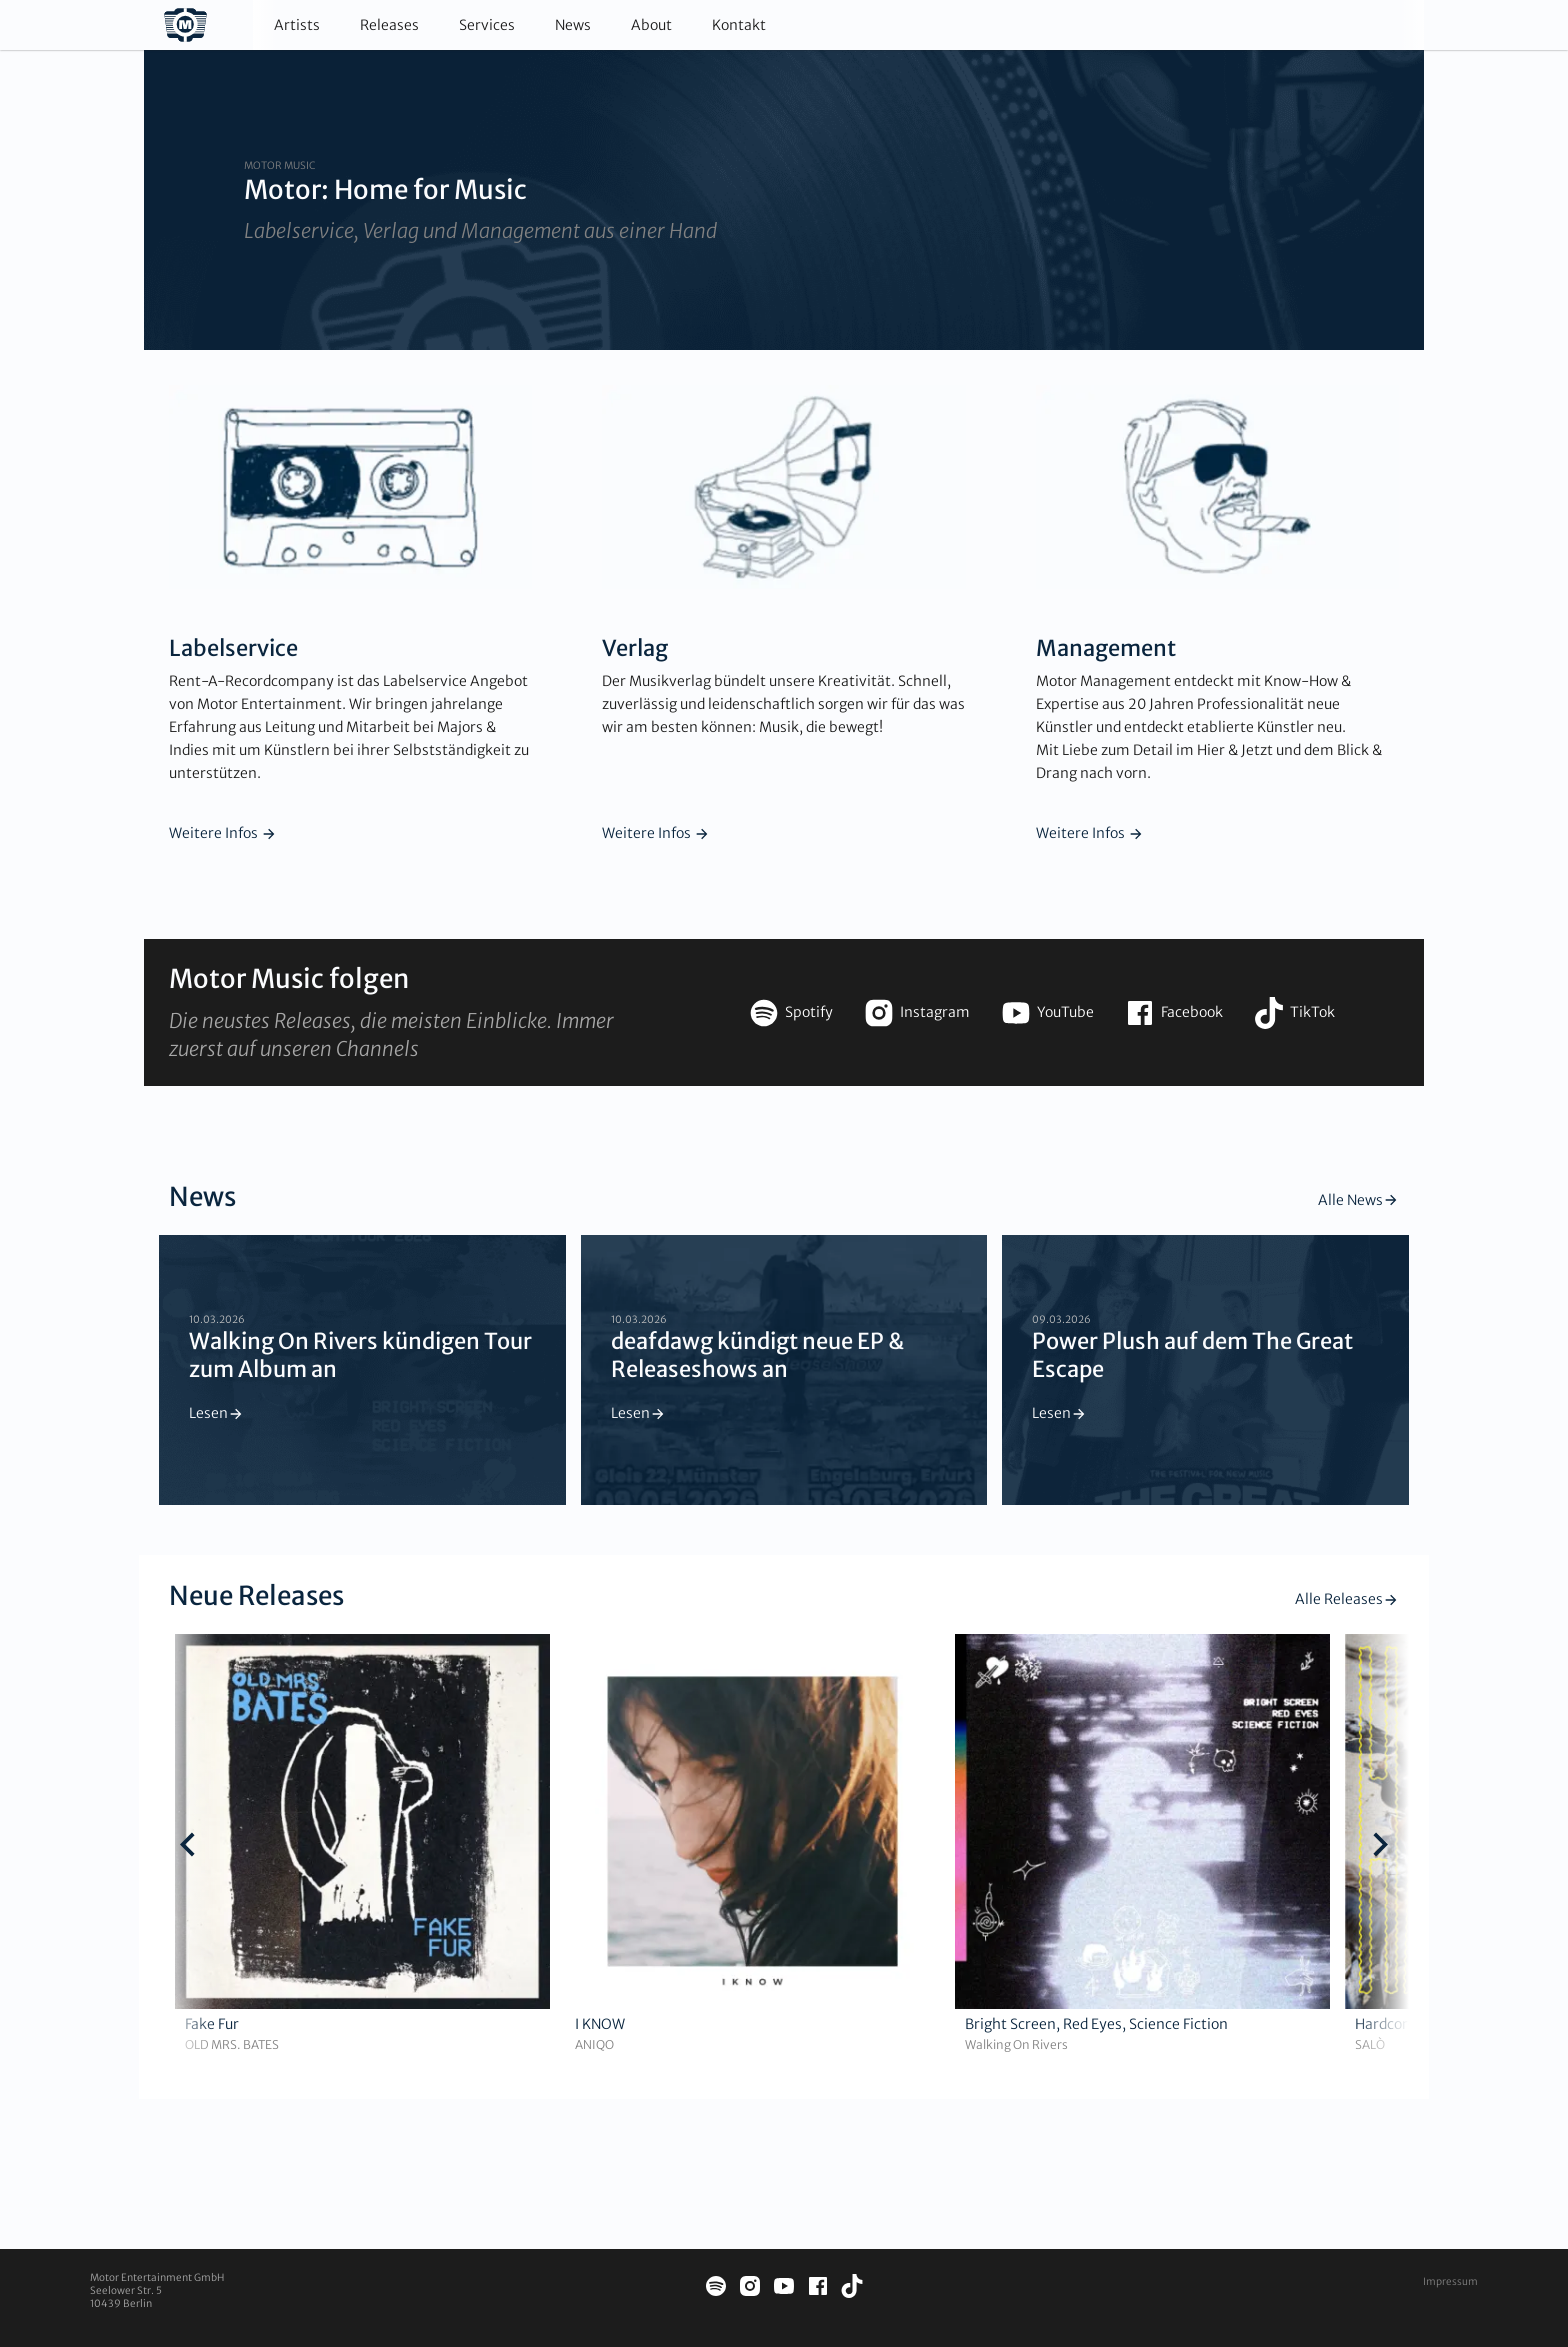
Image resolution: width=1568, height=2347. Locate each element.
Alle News (1358, 1200)
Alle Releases (1347, 1599)
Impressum (1450, 2281)
